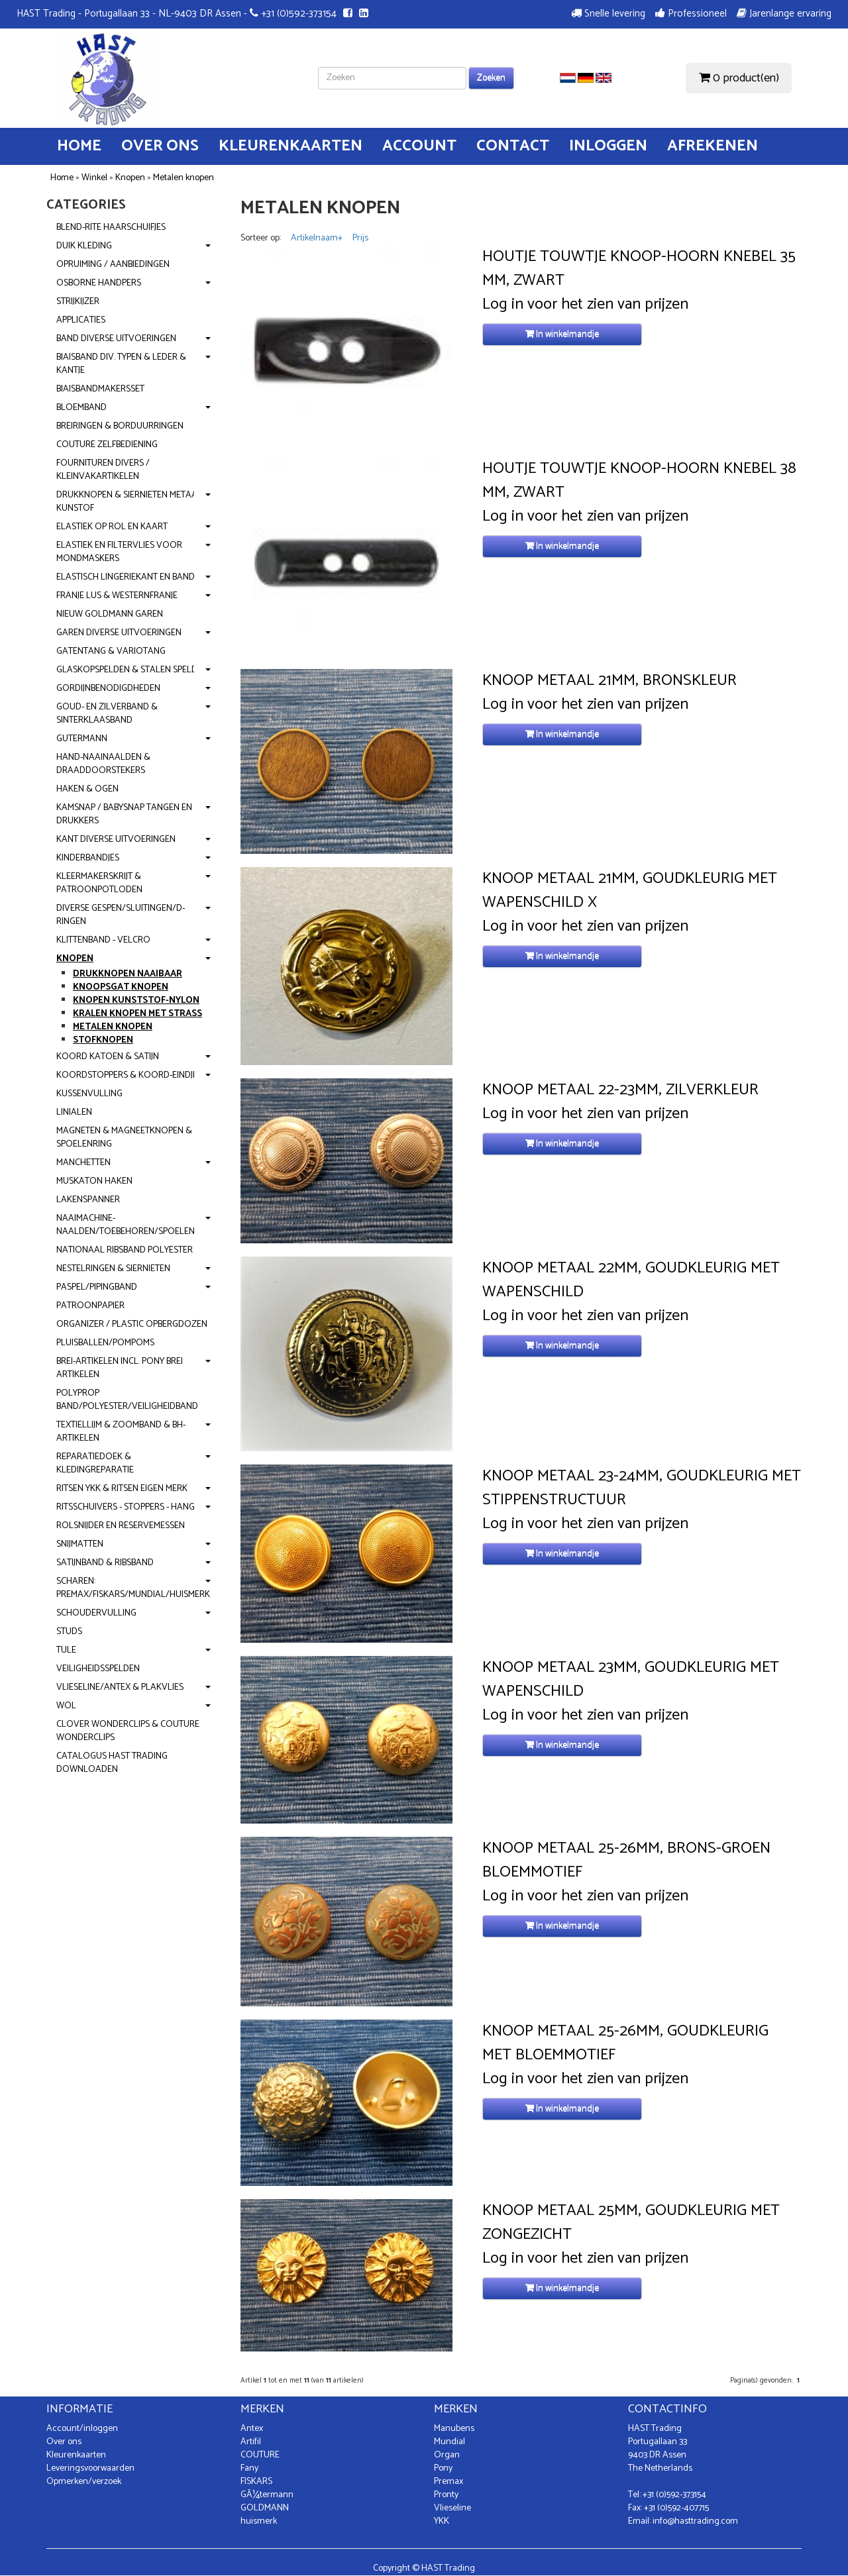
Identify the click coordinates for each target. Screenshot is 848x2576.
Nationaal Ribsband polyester (124, 1250)
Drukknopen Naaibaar (127, 974)
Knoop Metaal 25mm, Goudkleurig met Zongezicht (631, 2223)
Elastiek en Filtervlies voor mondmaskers (119, 552)
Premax (448, 2481)
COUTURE (260, 2455)
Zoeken (491, 77)
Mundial (449, 2441)
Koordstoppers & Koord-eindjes (129, 1075)
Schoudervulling (96, 1613)
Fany (249, 2468)
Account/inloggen (82, 2428)
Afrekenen (712, 146)
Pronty (446, 2494)
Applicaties (80, 320)
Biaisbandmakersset (100, 389)
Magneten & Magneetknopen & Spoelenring (124, 1137)
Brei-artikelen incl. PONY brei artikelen (119, 1368)
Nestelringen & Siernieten (113, 1268)
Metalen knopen (183, 177)
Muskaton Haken (94, 1181)
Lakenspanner (88, 1200)
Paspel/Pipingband (96, 1287)
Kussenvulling (89, 1094)
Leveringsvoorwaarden (90, 2468)
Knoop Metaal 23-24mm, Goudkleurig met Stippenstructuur (641, 1488)
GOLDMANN (264, 2508)
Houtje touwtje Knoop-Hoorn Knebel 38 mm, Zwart (639, 481)
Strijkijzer (77, 301)
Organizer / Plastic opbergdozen (131, 1324)
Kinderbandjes (87, 858)
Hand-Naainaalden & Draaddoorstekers (103, 764)
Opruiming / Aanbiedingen (113, 264)
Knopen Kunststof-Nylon (136, 1000)
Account (419, 146)
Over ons (160, 146)
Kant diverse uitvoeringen (116, 839)
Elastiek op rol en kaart (112, 527)
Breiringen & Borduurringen (120, 426)
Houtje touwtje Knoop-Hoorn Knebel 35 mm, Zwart (639, 269)
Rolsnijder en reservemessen (120, 1525)
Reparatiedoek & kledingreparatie (95, 1463)
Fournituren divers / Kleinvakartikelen (103, 470)
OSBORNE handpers (98, 283)
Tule (66, 1650)
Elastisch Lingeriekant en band (125, 577)
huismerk (258, 2521)
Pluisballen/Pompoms (105, 1343)
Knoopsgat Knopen (120, 987)
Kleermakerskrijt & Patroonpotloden (99, 883)
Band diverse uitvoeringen (116, 338)
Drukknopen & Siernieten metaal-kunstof (130, 502)
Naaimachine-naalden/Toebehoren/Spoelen (125, 1225)
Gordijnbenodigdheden (108, 688)
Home (79, 146)
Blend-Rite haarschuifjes (111, 227)
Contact (512, 146)
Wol (66, 1706)
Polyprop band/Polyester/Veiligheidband (127, 1400)
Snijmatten (79, 1544)
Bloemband (81, 407)
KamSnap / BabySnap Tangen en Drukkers (124, 814)
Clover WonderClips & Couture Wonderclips (127, 1731)
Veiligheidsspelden (98, 1668)
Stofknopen (103, 1040)
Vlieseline (452, 2508)
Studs (69, 1631)
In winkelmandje (562, 334)
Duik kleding (84, 246)
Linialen (74, 1112)
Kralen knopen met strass (137, 1013)
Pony (443, 2468)
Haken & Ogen (87, 789)
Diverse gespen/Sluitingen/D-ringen (120, 915)
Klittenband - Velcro (103, 940)
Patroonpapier (90, 1306)
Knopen (130, 177)
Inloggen (608, 146)
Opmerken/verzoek (83, 2481)
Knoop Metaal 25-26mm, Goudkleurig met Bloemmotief (625, 2043)
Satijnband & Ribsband (105, 1563)
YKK (441, 2521)
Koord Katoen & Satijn (107, 1056)
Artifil (250, 2441)
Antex (251, 2428)
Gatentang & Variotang (111, 651)
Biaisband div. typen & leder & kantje (121, 364)
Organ (447, 2455)
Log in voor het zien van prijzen (585, 305)
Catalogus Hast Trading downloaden (112, 1763)
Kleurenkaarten (290, 146)
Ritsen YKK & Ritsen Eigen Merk (121, 1488)
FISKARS (256, 2481)
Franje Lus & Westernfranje (117, 595)
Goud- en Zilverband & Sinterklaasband (107, 713)
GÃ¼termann (266, 2494)
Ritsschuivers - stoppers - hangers (132, 1507)
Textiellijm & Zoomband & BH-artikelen (121, 1431)
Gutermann (81, 739)
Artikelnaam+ (317, 238)
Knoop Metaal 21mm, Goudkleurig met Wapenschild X (629, 891)
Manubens (454, 2428)
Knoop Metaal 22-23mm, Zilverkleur (620, 1090)
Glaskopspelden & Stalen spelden (132, 670)
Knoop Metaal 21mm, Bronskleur (609, 681)
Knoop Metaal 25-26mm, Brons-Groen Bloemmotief (626, 1860)
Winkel (94, 177)
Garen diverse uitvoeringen (119, 633)
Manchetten (83, 1162)
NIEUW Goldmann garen (109, 614)
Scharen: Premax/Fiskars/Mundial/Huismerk (133, 1588)
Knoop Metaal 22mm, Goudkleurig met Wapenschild (631, 1280)
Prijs (360, 238)
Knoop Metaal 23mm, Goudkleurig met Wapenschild (630, 1680)
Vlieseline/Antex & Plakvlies (120, 1687)
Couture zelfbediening (107, 444)
